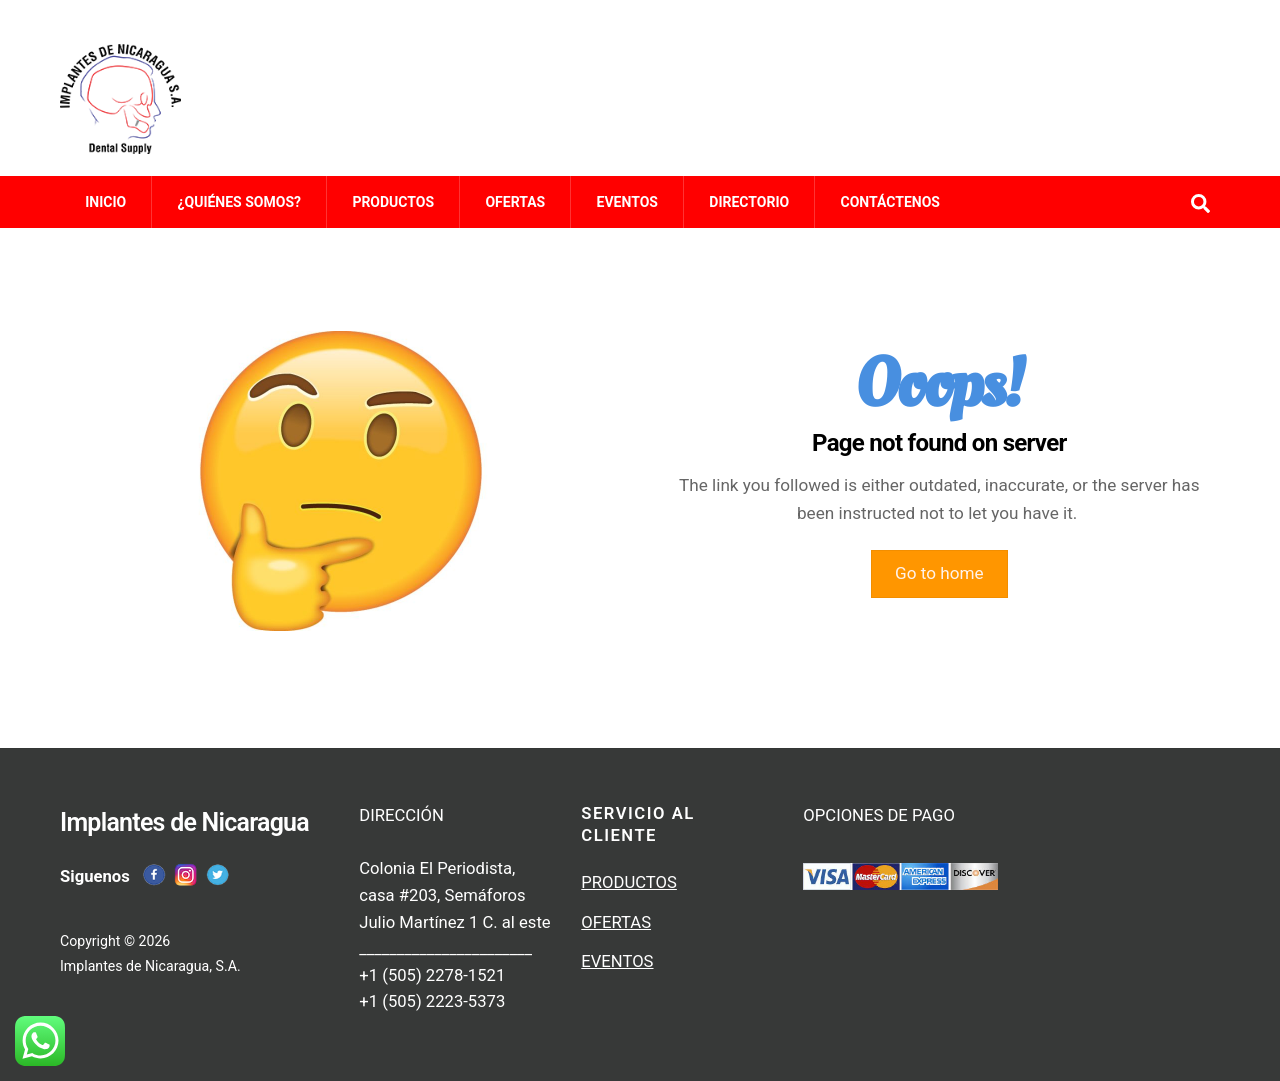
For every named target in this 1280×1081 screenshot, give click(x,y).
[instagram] (186, 869)
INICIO (105, 212)
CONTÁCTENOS (890, 212)
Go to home (940, 580)
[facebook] (154, 869)
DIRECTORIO (749, 212)
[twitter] (218, 869)
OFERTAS (515, 212)
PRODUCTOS (393, 212)
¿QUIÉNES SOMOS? (239, 212)
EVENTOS (627, 212)
